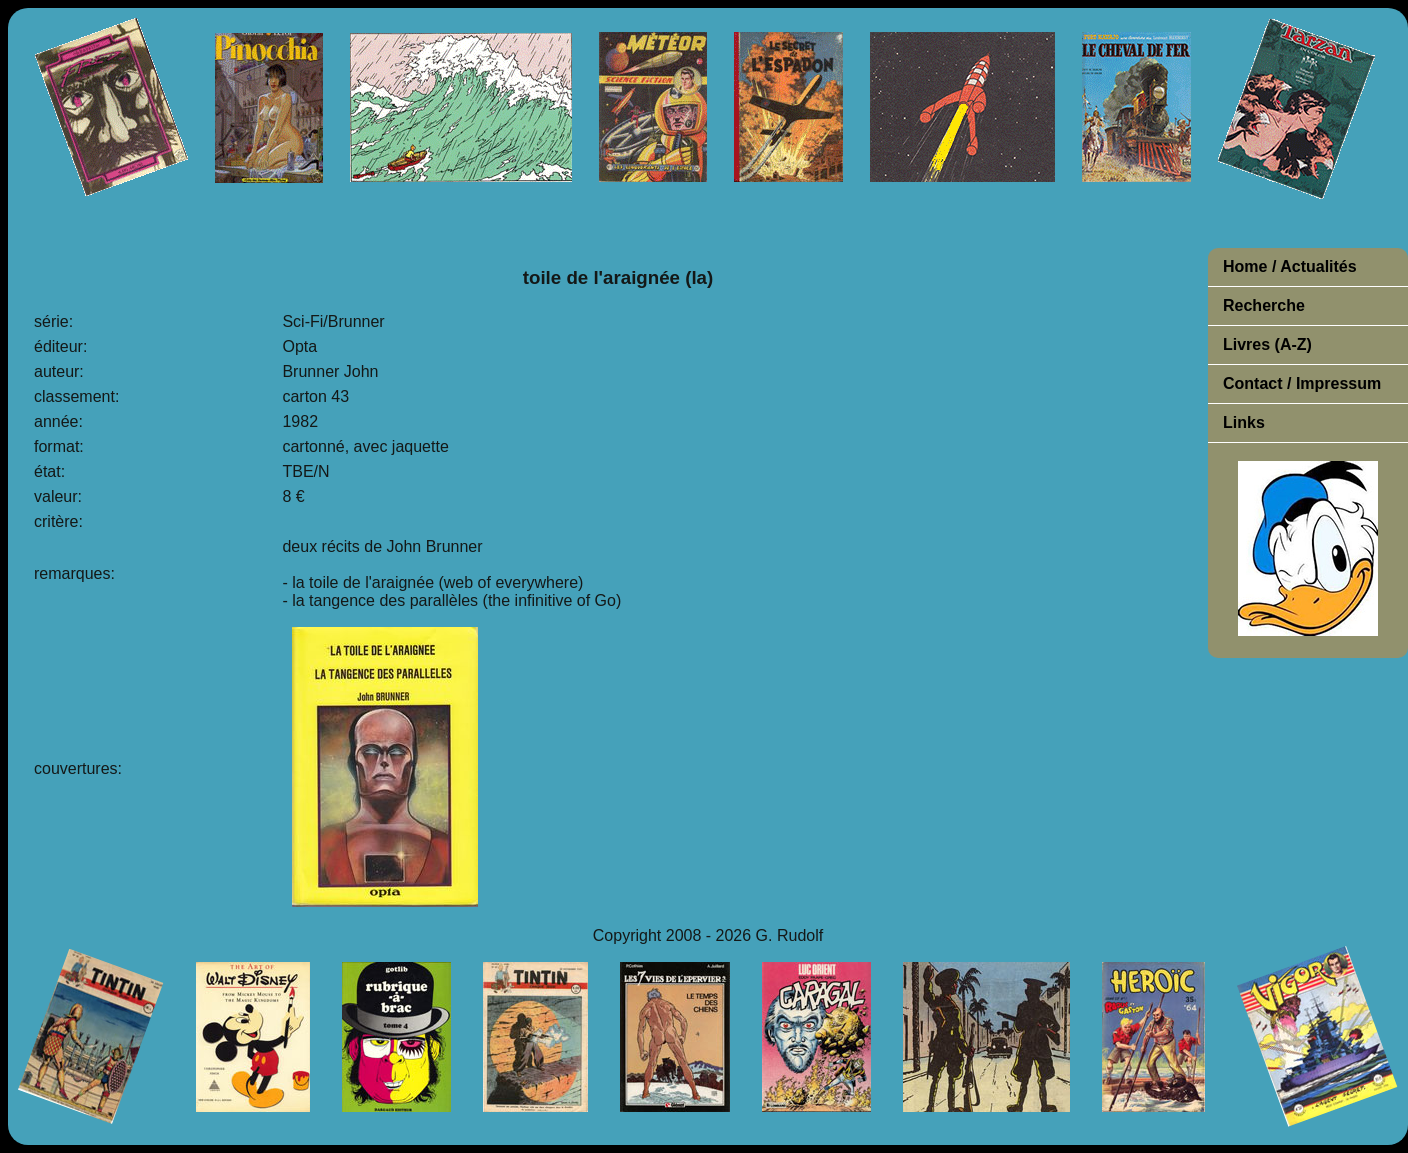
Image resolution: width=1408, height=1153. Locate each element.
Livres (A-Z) (1267, 344)
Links (1244, 422)
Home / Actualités (1290, 266)
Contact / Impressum (1302, 383)
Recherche (1264, 305)
